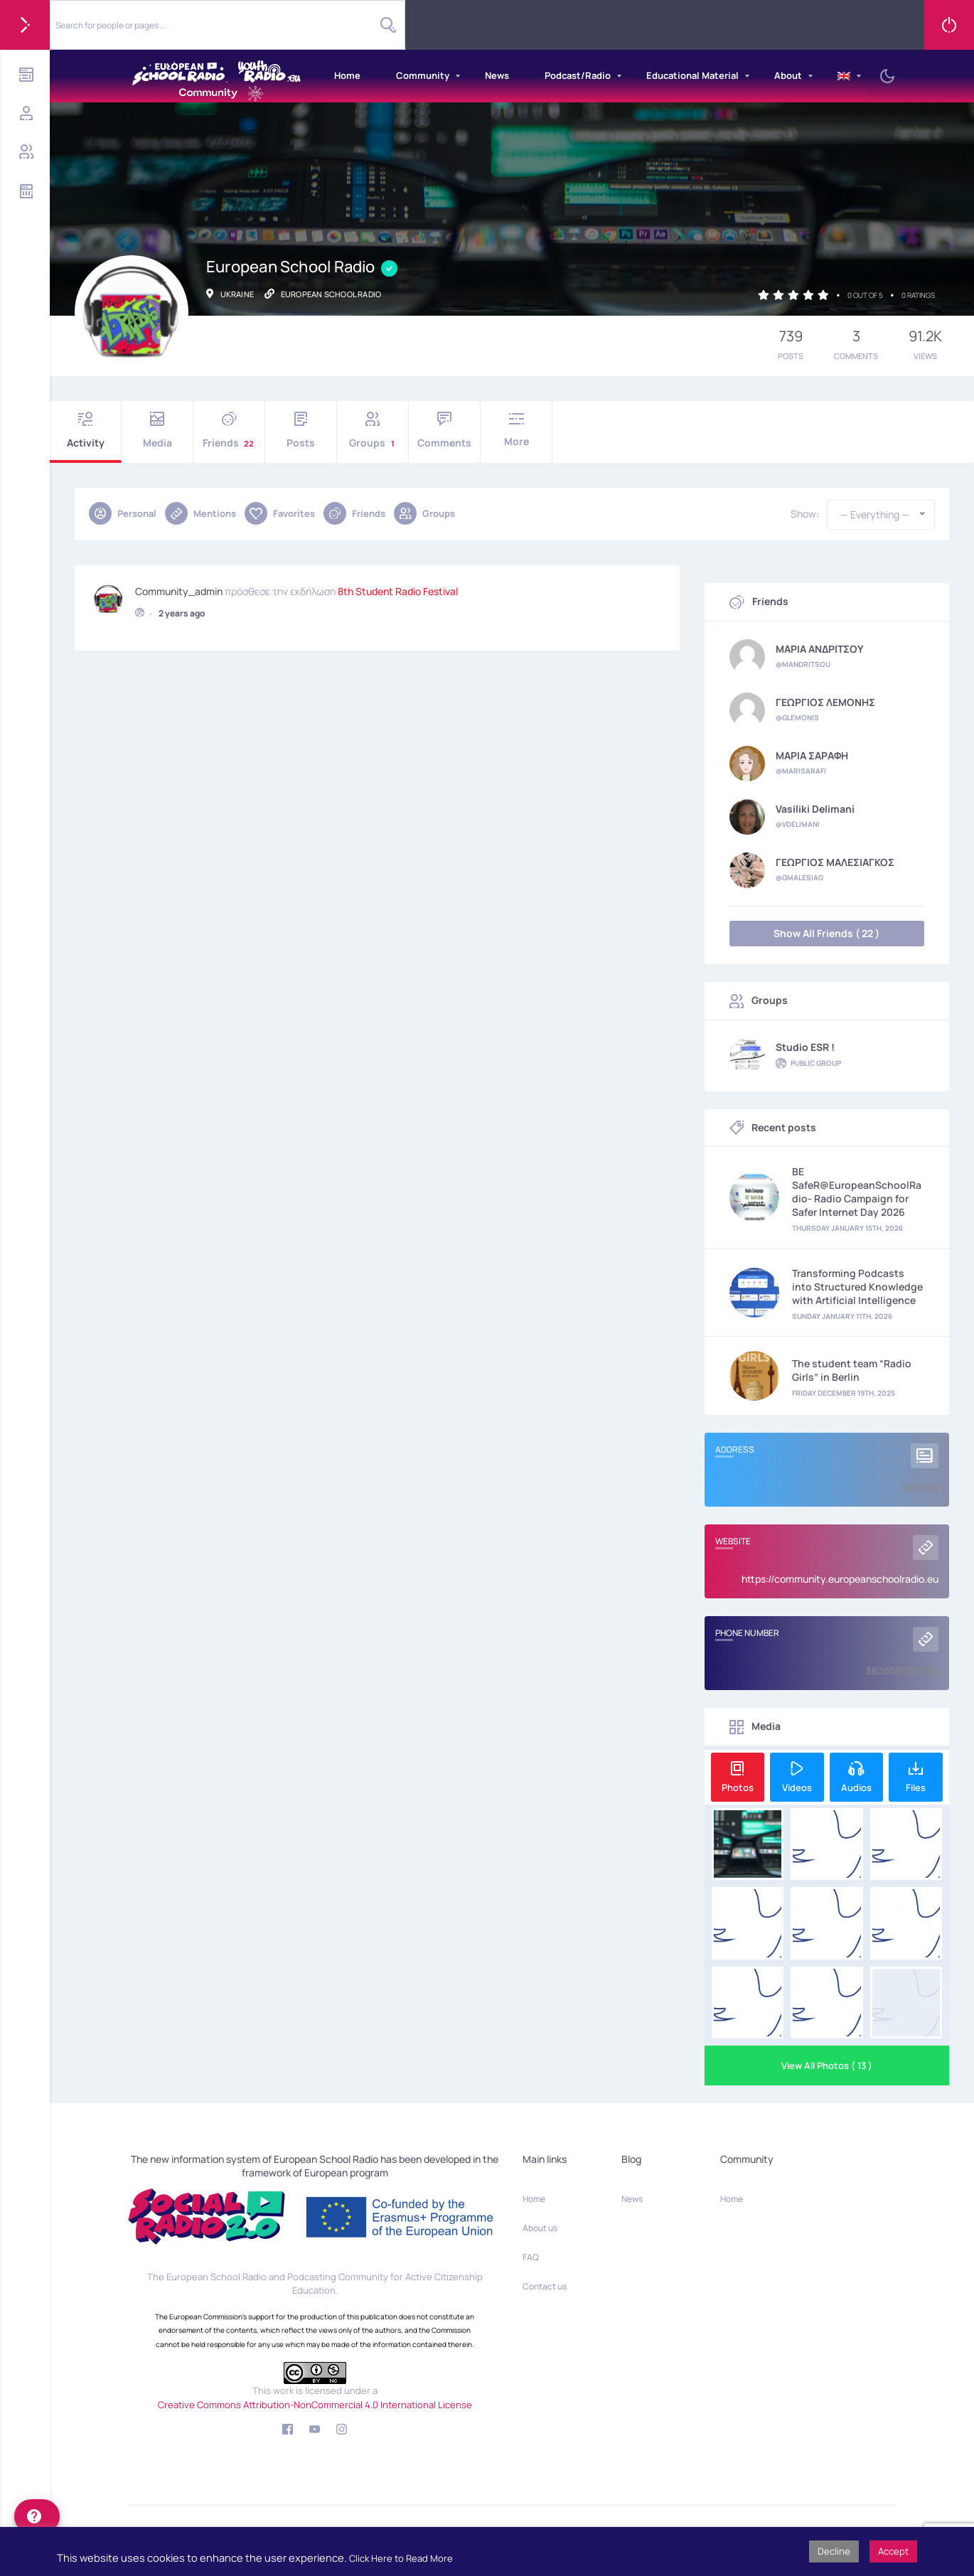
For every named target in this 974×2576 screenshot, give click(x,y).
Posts (300, 430)
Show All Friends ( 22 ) (826, 933)
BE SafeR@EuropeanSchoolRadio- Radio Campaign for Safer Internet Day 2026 (856, 1192)
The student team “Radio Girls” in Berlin (851, 1370)
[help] (37, 2516)
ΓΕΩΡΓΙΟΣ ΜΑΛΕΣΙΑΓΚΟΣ (835, 862)
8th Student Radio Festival (398, 588)
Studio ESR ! (805, 1047)
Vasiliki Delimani (815, 809)
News (497, 75)
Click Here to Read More (401, 2558)
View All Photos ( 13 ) (826, 2065)
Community (422, 75)
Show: (805, 514)
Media (157, 430)
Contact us (545, 2286)
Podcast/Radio (578, 75)
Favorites (280, 513)
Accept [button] (893, 2551)
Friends (228, 430)
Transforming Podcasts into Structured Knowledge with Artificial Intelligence (857, 1286)
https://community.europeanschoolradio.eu (840, 1579)
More (516, 430)
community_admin (179, 588)
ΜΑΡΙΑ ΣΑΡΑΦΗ (812, 755)
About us (540, 2228)
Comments (444, 430)
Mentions (200, 513)
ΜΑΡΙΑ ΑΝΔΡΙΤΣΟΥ (820, 649)
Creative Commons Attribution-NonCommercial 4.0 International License (315, 2404)
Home (347, 75)
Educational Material (692, 75)
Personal (122, 513)
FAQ (531, 2257)
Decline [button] (834, 2551)
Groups (372, 430)
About (788, 75)
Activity (85, 430)
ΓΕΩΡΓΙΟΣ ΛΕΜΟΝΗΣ (825, 702)
